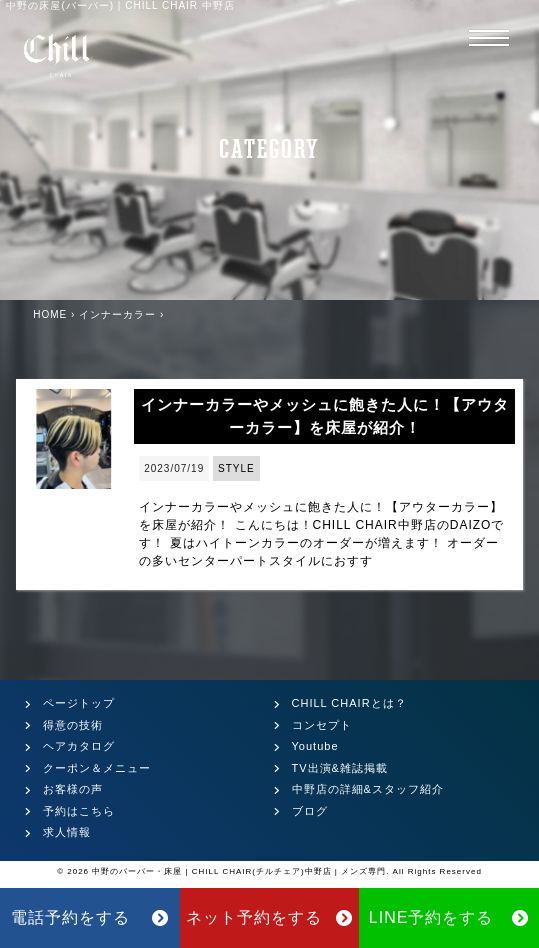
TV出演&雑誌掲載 (340, 768)
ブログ (310, 811)
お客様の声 (73, 789)
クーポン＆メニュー (97, 768)
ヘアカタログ (79, 746)
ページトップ (79, 703)
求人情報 (67, 832)
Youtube (315, 746)
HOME (50, 314)
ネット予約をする (269, 917)
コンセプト (322, 725)
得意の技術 (73, 725)
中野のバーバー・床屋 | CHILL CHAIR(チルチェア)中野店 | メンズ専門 (239, 871)
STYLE (236, 468)
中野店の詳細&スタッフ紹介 (368, 789)
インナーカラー (117, 314)
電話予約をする (90, 917)
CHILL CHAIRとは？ (349, 703)
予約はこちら (79, 811)
